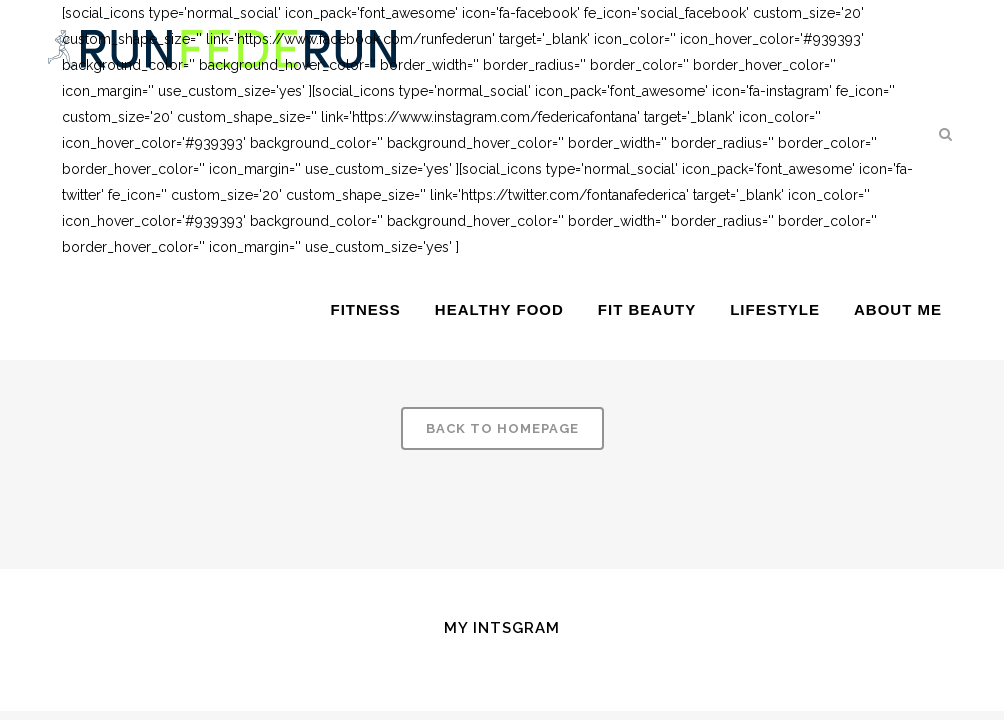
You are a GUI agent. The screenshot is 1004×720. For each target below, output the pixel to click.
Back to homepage (502, 428)
